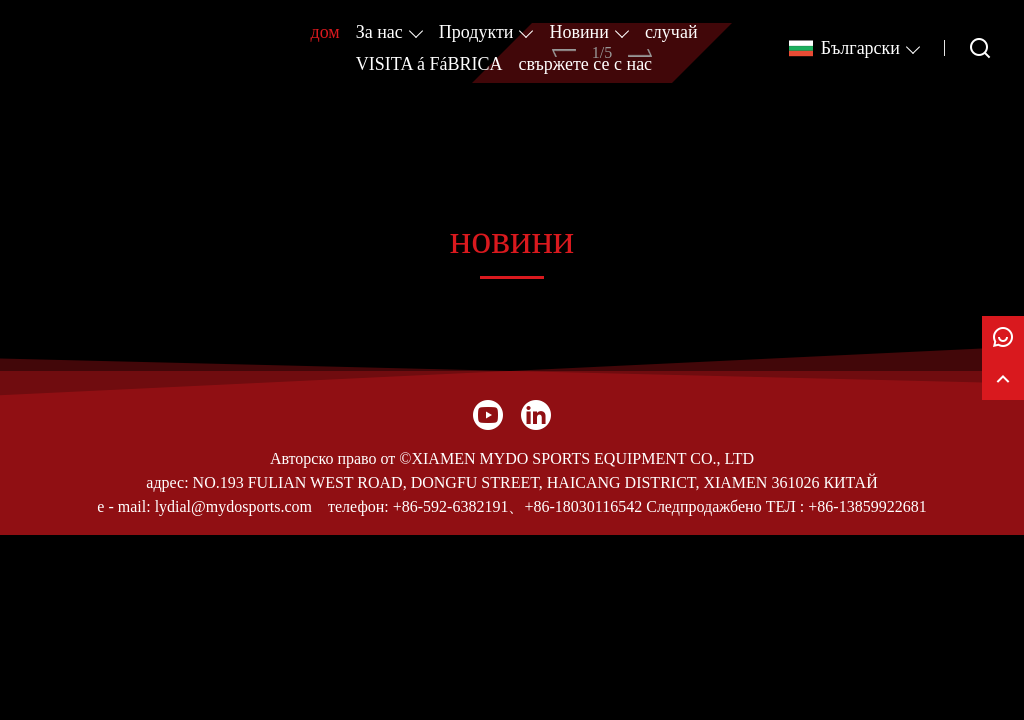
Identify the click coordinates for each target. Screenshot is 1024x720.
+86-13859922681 (867, 506)
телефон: (358, 506)
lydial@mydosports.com (233, 506)
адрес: (167, 482)
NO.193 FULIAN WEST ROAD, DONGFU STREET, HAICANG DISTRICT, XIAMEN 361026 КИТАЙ (535, 482)
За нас (379, 32)
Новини (578, 32)
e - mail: (123, 506)
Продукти (476, 32)
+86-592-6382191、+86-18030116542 (517, 506)
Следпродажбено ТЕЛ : (725, 506)
